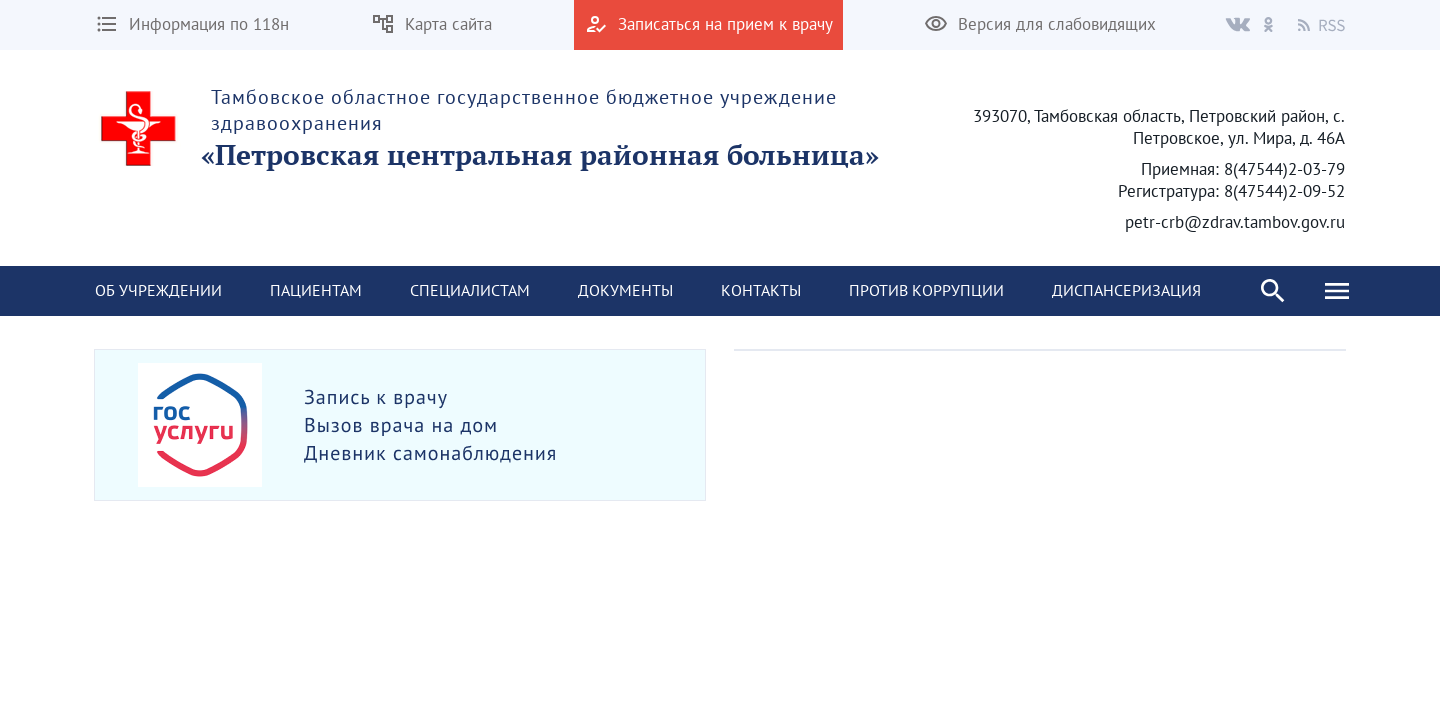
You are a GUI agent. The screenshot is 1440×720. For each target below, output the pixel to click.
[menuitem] (158, 291)
